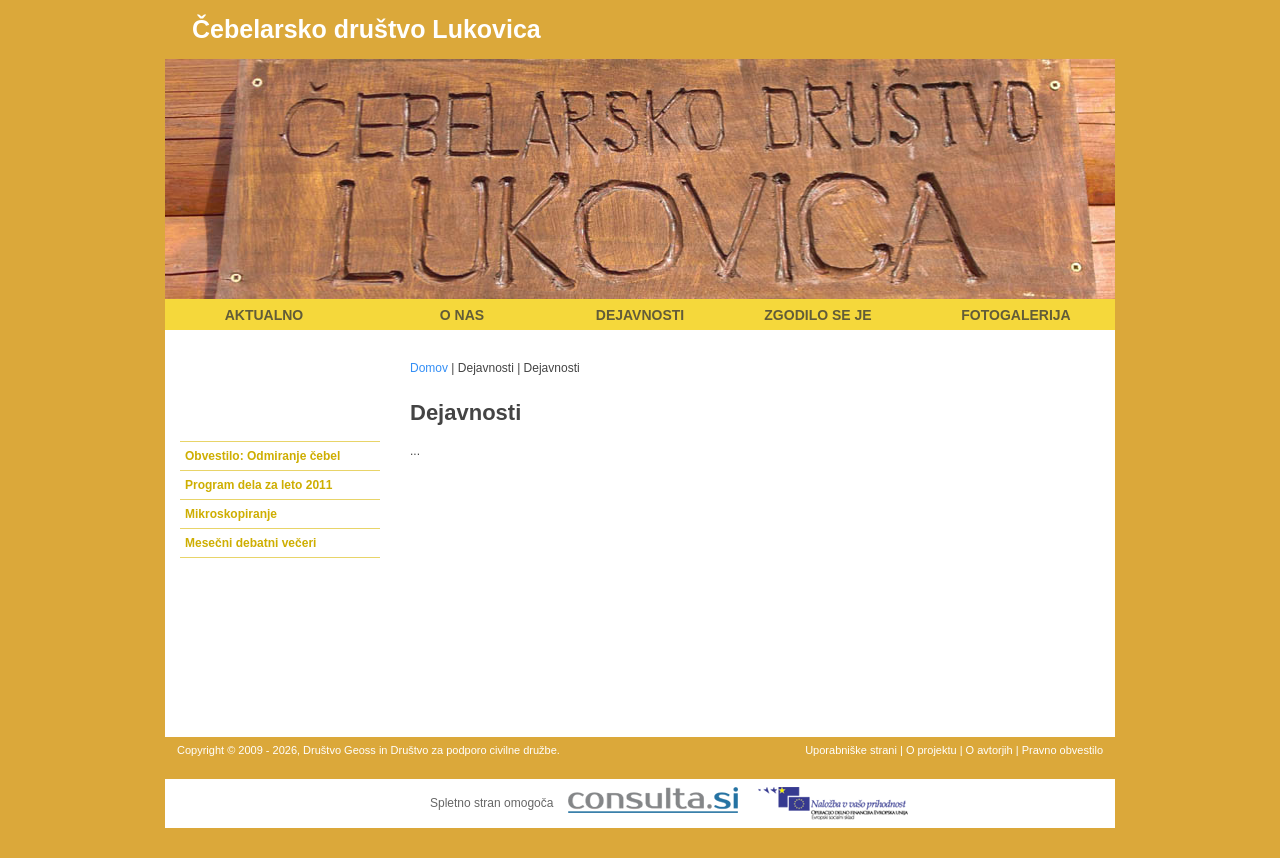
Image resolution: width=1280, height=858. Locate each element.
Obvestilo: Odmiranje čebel (262, 456)
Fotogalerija (1015, 315)
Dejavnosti (640, 315)
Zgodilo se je (817, 315)
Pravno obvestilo (1062, 750)
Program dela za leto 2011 (258, 485)
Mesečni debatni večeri (250, 543)
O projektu (931, 750)
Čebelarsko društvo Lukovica (366, 29)
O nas (462, 315)
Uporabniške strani (851, 750)
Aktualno (264, 315)
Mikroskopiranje (231, 514)
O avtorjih (989, 750)
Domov (429, 368)
